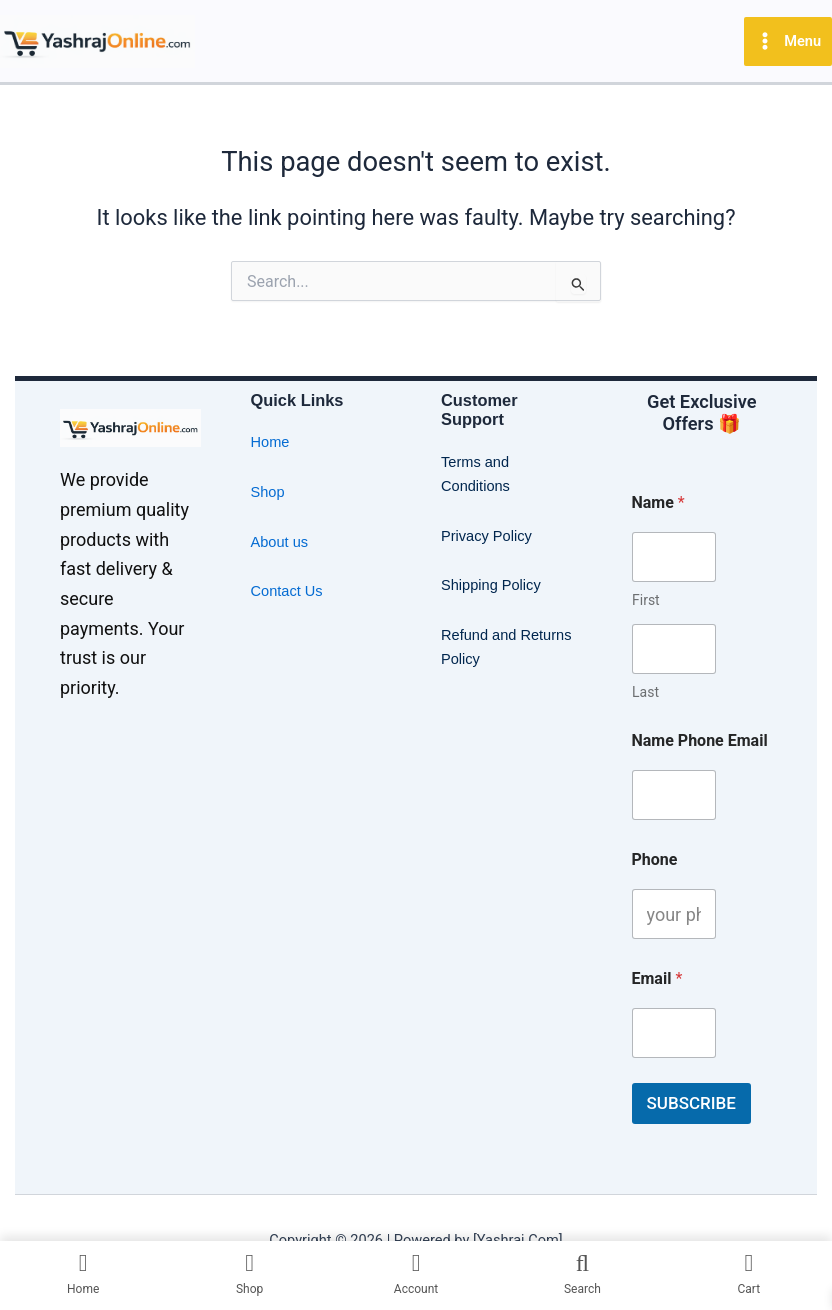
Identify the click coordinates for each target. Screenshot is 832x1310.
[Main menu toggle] (788, 41)
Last (645, 692)
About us (280, 542)
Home (270, 442)
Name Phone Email (700, 740)
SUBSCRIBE (691, 1103)
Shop (268, 492)
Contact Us (287, 591)
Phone (655, 859)
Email (657, 978)
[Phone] (674, 914)
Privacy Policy (486, 536)
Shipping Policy (491, 585)
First (646, 600)
